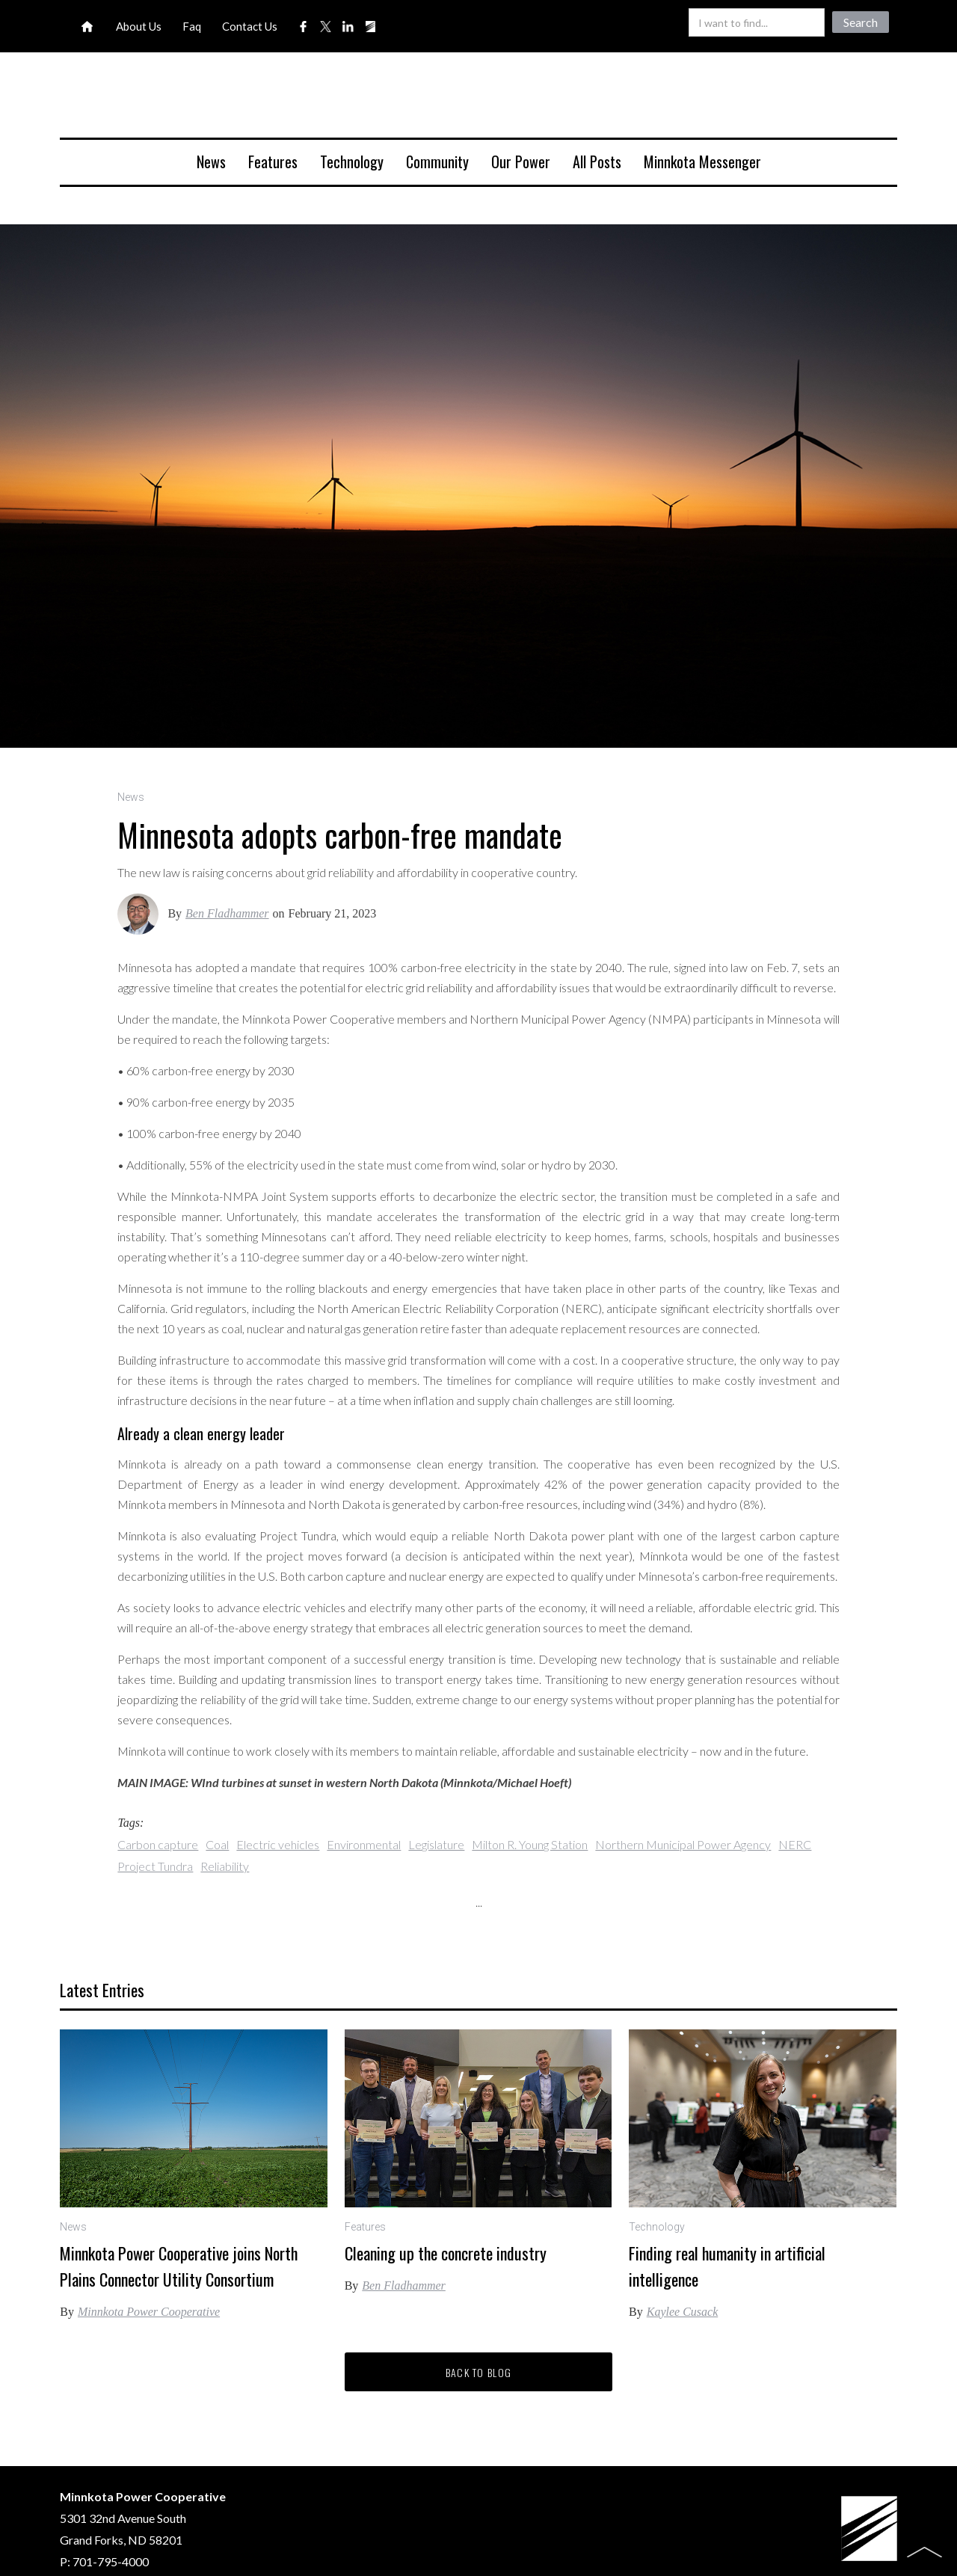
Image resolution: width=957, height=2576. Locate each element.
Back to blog (479, 2372)
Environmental (364, 1844)
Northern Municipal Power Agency (683, 1844)
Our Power (520, 161)
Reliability (224, 1866)
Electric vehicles (277, 1844)
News (211, 161)
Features (273, 161)
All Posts (597, 161)
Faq (191, 26)
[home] (478, 100)
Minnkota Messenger (702, 161)
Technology (352, 161)
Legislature (436, 1844)
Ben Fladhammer (227, 913)
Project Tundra (155, 1866)
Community (437, 161)
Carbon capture (157, 1844)
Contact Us (249, 26)
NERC (794, 1844)
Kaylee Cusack (682, 2311)
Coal (217, 1844)
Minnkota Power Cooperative (149, 2311)
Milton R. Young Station (530, 1844)
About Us (138, 26)
